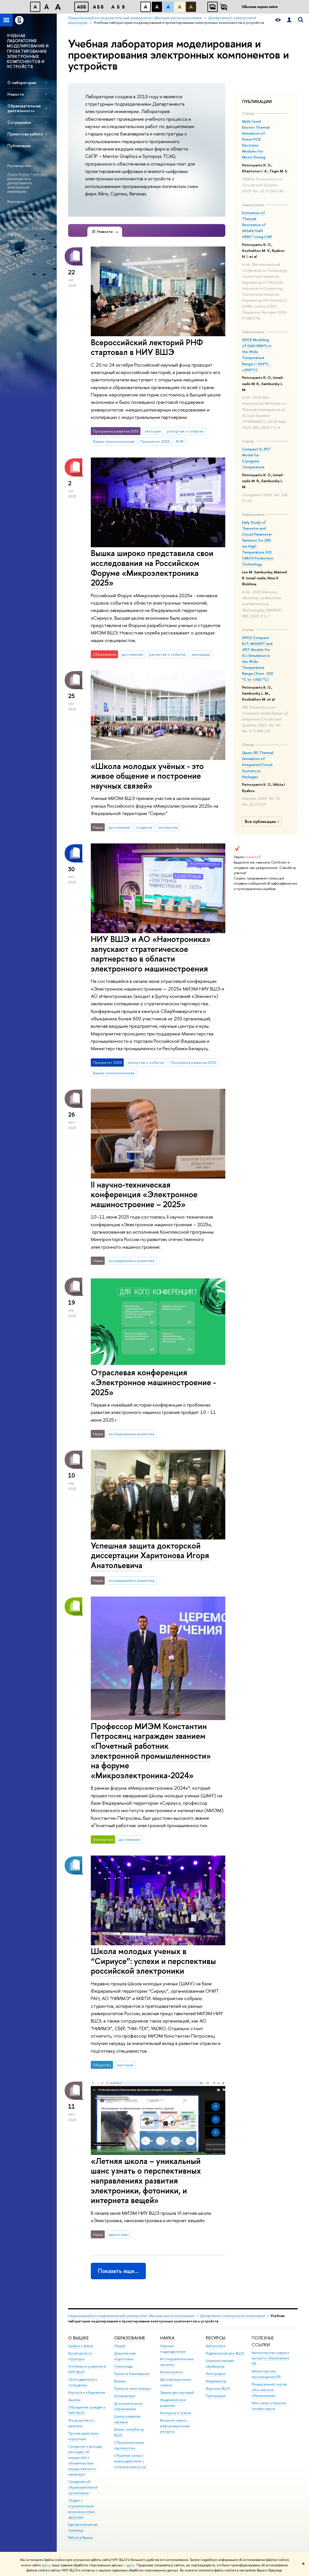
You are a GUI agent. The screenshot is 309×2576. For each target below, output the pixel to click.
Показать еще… (118, 2271)
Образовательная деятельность (24, 108)
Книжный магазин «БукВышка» (220, 2363)
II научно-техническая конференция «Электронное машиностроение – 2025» (144, 1194)
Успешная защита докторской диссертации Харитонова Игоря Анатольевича (150, 1555)
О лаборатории (21, 82)
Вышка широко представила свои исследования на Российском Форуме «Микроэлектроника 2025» (152, 568)
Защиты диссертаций (177, 2392)
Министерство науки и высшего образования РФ (270, 2358)
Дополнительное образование (128, 2406)
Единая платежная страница (83, 2527)
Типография (215, 2373)
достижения (132, 654)
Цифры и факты (80, 2345)
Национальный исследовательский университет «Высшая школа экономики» (131, 2315)
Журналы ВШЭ (218, 2388)
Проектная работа (25, 134)
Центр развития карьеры (127, 2419)
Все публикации (262, 821)
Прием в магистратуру (132, 2388)
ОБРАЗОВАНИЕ (129, 2338)
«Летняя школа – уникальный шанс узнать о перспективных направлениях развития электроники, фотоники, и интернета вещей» (146, 2180)
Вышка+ (120, 2381)
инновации (201, 654)
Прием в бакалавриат (132, 2373)
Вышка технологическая (113, 441)
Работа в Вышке (80, 2537)
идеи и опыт (119, 2234)
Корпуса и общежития (86, 2392)
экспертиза (168, 827)
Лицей (119, 2345)
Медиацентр (216, 2381)
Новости (15, 94)
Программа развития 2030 (193, 1062)
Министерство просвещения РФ (266, 2374)
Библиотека (215, 2345)
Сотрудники (19, 122)
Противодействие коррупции (83, 2436)
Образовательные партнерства (129, 2445)
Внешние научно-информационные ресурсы (175, 2426)
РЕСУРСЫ (215, 2338)
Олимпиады (123, 2366)
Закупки (74, 2399)
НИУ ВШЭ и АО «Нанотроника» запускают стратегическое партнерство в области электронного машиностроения (151, 953)
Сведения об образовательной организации (82, 2487)
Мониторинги (171, 2372)
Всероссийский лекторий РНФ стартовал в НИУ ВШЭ (147, 347)
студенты (144, 827)
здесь (46, 2565)
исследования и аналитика (131, 1260)
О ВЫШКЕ (78, 2338)
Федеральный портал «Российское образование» (269, 2390)
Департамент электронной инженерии (232, 2315)
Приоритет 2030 (155, 441)
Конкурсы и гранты (175, 2412)
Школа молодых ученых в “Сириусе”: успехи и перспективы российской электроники (153, 1961)
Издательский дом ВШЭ (225, 2353)
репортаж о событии (185, 431)
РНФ (180, 441)
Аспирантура (124, 2395)
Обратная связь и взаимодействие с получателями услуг (130, 2461)
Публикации (19, 145)
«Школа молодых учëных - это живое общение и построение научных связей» (147, 776)
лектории (152, 431)
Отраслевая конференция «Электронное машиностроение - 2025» (153, 1382)
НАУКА (167, 2338)
